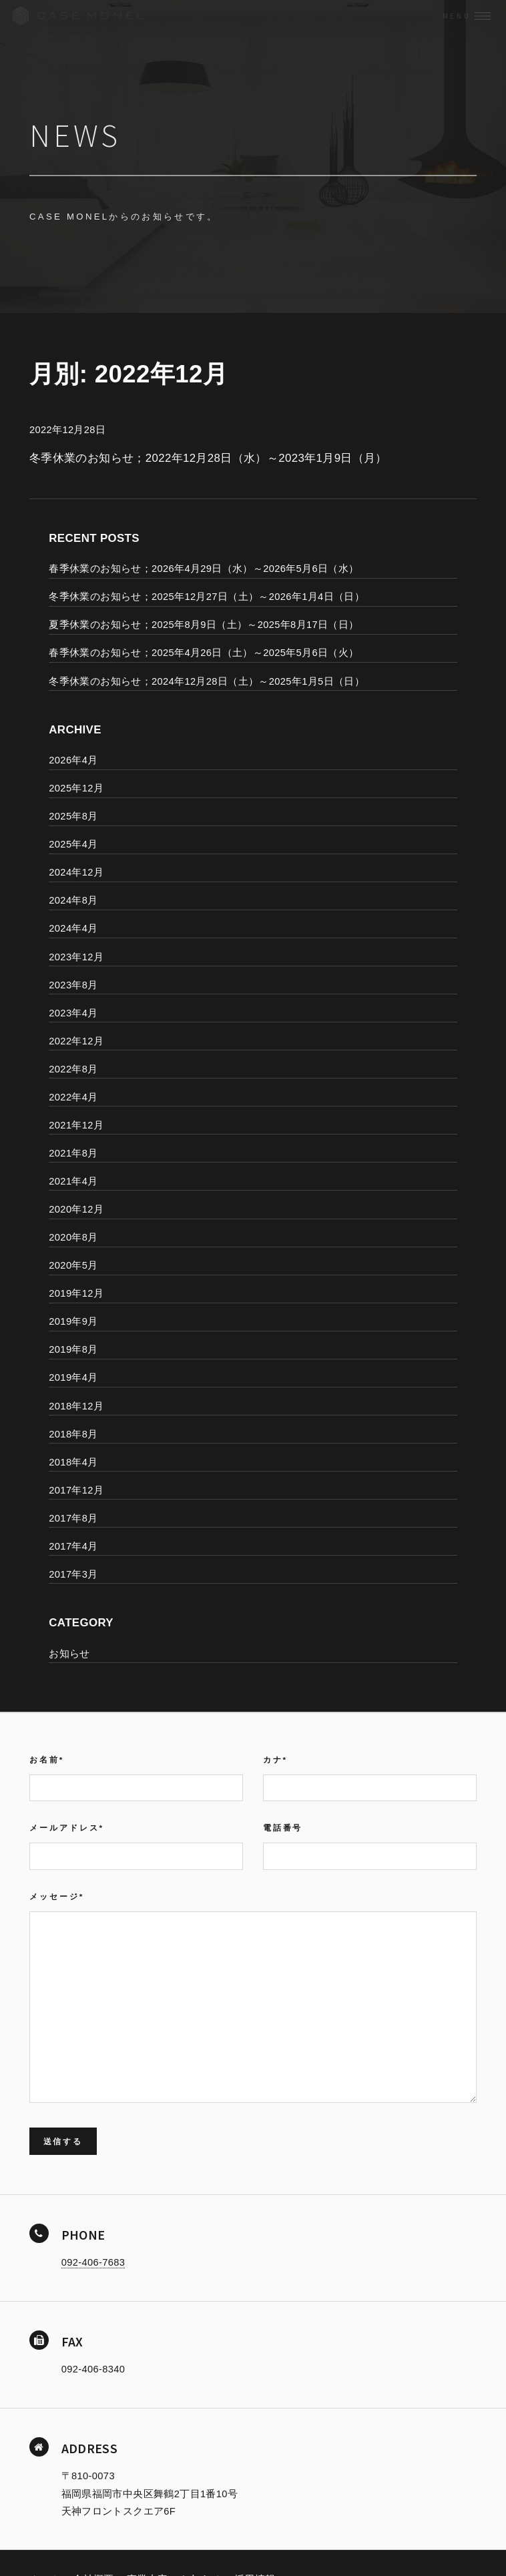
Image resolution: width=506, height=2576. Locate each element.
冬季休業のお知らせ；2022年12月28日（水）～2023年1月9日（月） (208, 458)
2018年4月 (73, 1462)
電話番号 (283, 1827)
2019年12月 (76, 1293)
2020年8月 (73, 1237)
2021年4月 (73, 1181)
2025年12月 (76, 788)
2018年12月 (76, 1406)
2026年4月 (73, 760)
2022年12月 (76, 1041)
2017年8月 (73, 1518)
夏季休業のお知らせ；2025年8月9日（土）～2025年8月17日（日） (203, 624)
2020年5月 (73, 1265)
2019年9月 (73, 1321)
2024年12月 (76, 872)
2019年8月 (73, 1349)
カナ (275, 1759)
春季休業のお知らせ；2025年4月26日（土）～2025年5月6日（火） (203, 652)
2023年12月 (76, 957)
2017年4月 (73, 1546)
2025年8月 (73, 816)
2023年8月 (73, 985)
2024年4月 (73, 928)
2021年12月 (76, 1125)
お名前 (46, 1759)
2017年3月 (73, 1574)
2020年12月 (76, 1209)
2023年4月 (73, 1013)
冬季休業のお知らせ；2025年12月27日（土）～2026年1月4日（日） (206, 596)
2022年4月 (73, 1097)
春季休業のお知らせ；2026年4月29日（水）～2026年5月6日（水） (203, 568)
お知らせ (69, 1653)
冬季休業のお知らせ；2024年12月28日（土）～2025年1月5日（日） (206, 681)
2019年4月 (73, 1377)
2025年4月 (73, 844)
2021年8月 (73, 1153)
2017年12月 (76, 1490)
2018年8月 (73, 1434)
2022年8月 (73, 1069)
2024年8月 (73, 900)
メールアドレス (66, 1827)
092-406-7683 (93, 2262)
